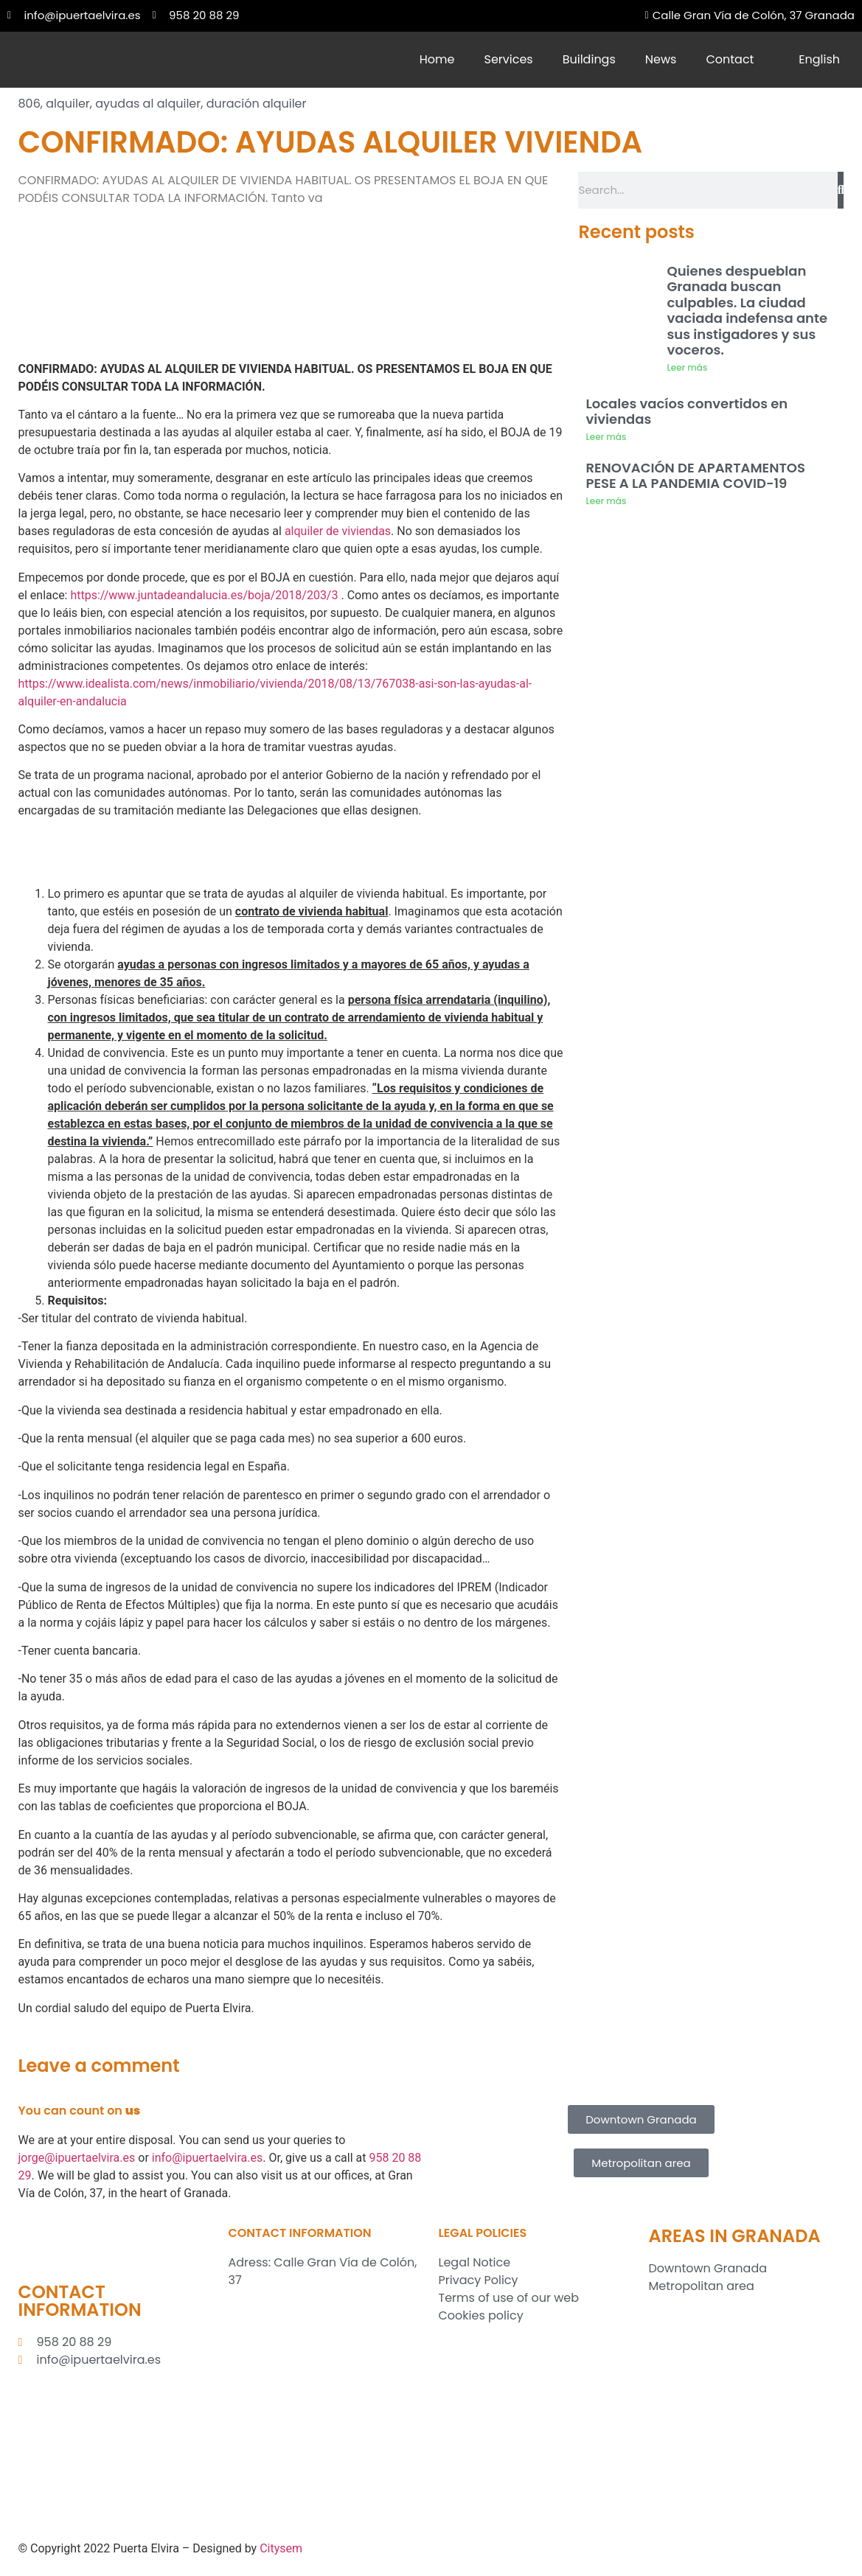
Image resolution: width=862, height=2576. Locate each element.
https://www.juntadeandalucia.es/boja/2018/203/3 (204, 595)
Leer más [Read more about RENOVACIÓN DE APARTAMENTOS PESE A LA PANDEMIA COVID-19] (605, 501)
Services (508, 59)
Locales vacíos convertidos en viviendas (686, 411)
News (661, 59)
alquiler (68, 103)
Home (437, 59)
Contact (730, 59)
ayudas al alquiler (148, 103)
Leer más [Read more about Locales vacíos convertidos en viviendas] (605, 436)
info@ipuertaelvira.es (207, 2158)
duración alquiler (256, 103)
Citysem (281, 2548)
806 (29, 103)
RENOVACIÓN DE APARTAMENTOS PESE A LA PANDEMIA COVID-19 (694, 475)
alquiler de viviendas (338, 531)
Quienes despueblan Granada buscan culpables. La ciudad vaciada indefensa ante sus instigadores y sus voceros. (747, 311)
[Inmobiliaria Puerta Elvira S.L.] (326, 2414)
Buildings (589, 59)
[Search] (841, 190)
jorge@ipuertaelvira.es (77, 2158)
